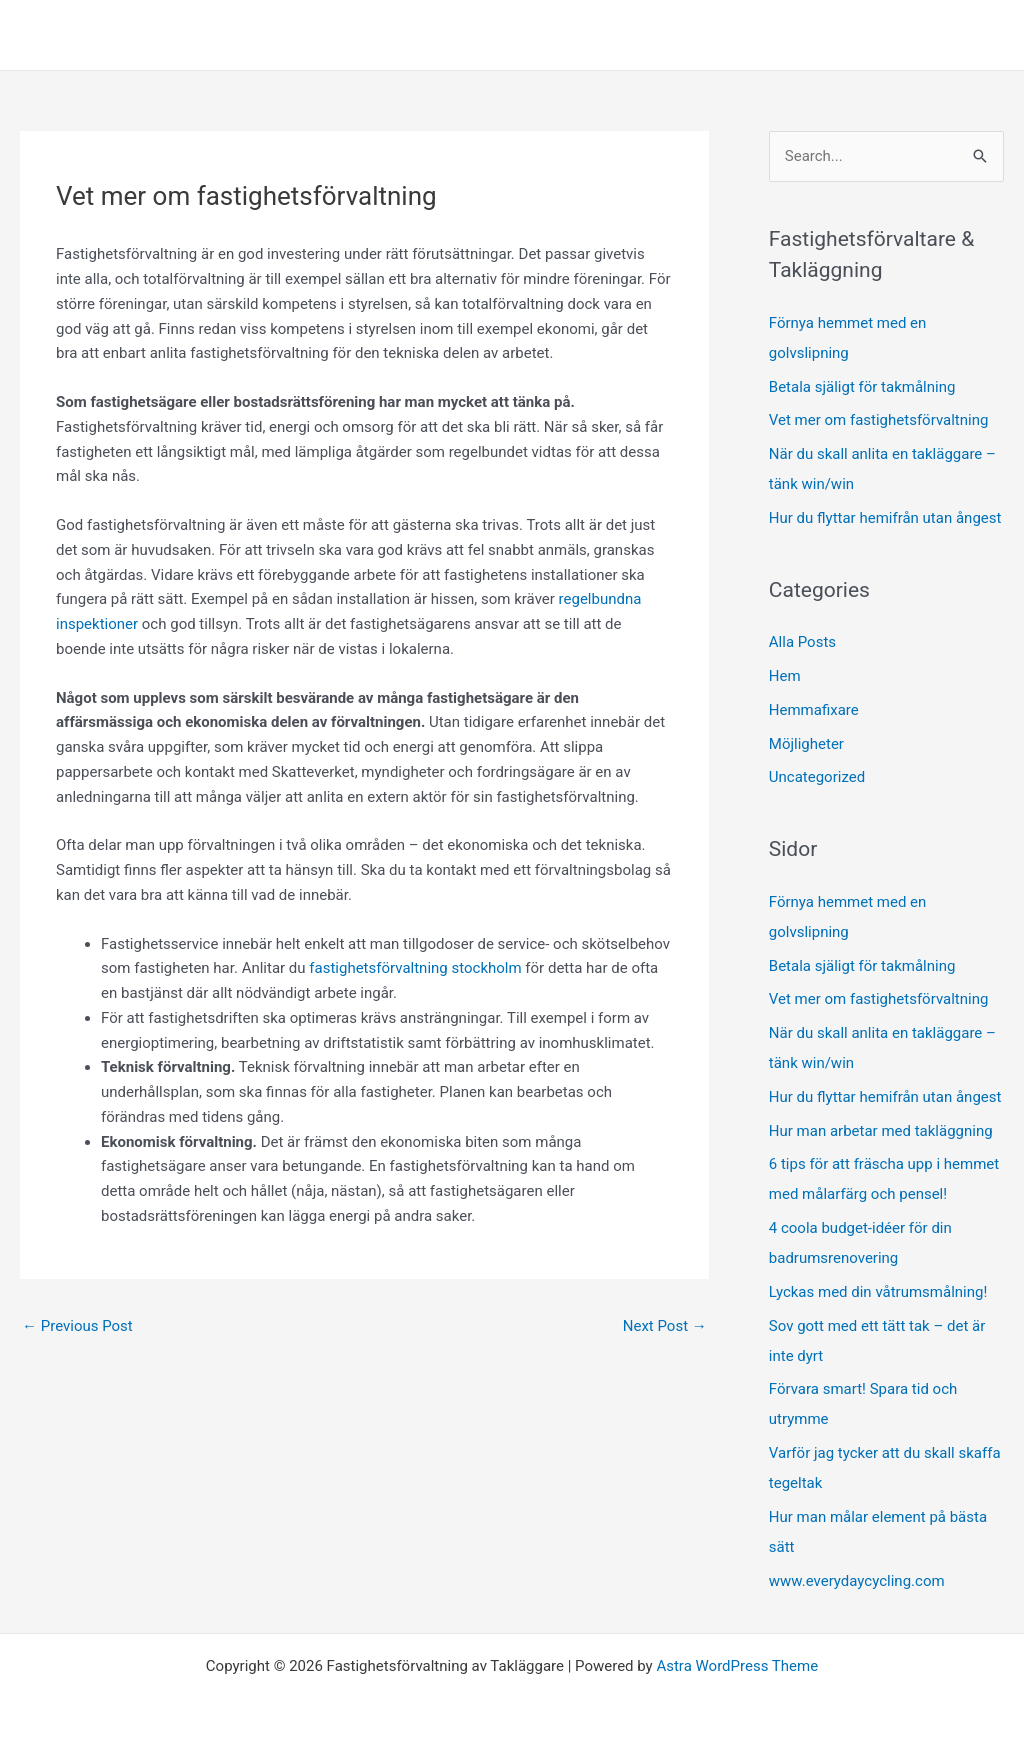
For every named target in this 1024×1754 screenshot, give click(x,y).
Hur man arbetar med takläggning (881, 1131)
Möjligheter (806, 744)
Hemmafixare (814, 710)
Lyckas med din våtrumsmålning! (878, 1292)
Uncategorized (817, 777)
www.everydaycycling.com (857, 1581)
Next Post (665, 1326)
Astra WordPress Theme (737, 1666)
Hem (785, 676)
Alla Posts (802, 642)
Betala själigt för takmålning (862, 387)
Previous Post (77, 1326)
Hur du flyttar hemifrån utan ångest (885, 518)
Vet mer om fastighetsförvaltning (879, 420)
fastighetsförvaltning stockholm (415, 968)
